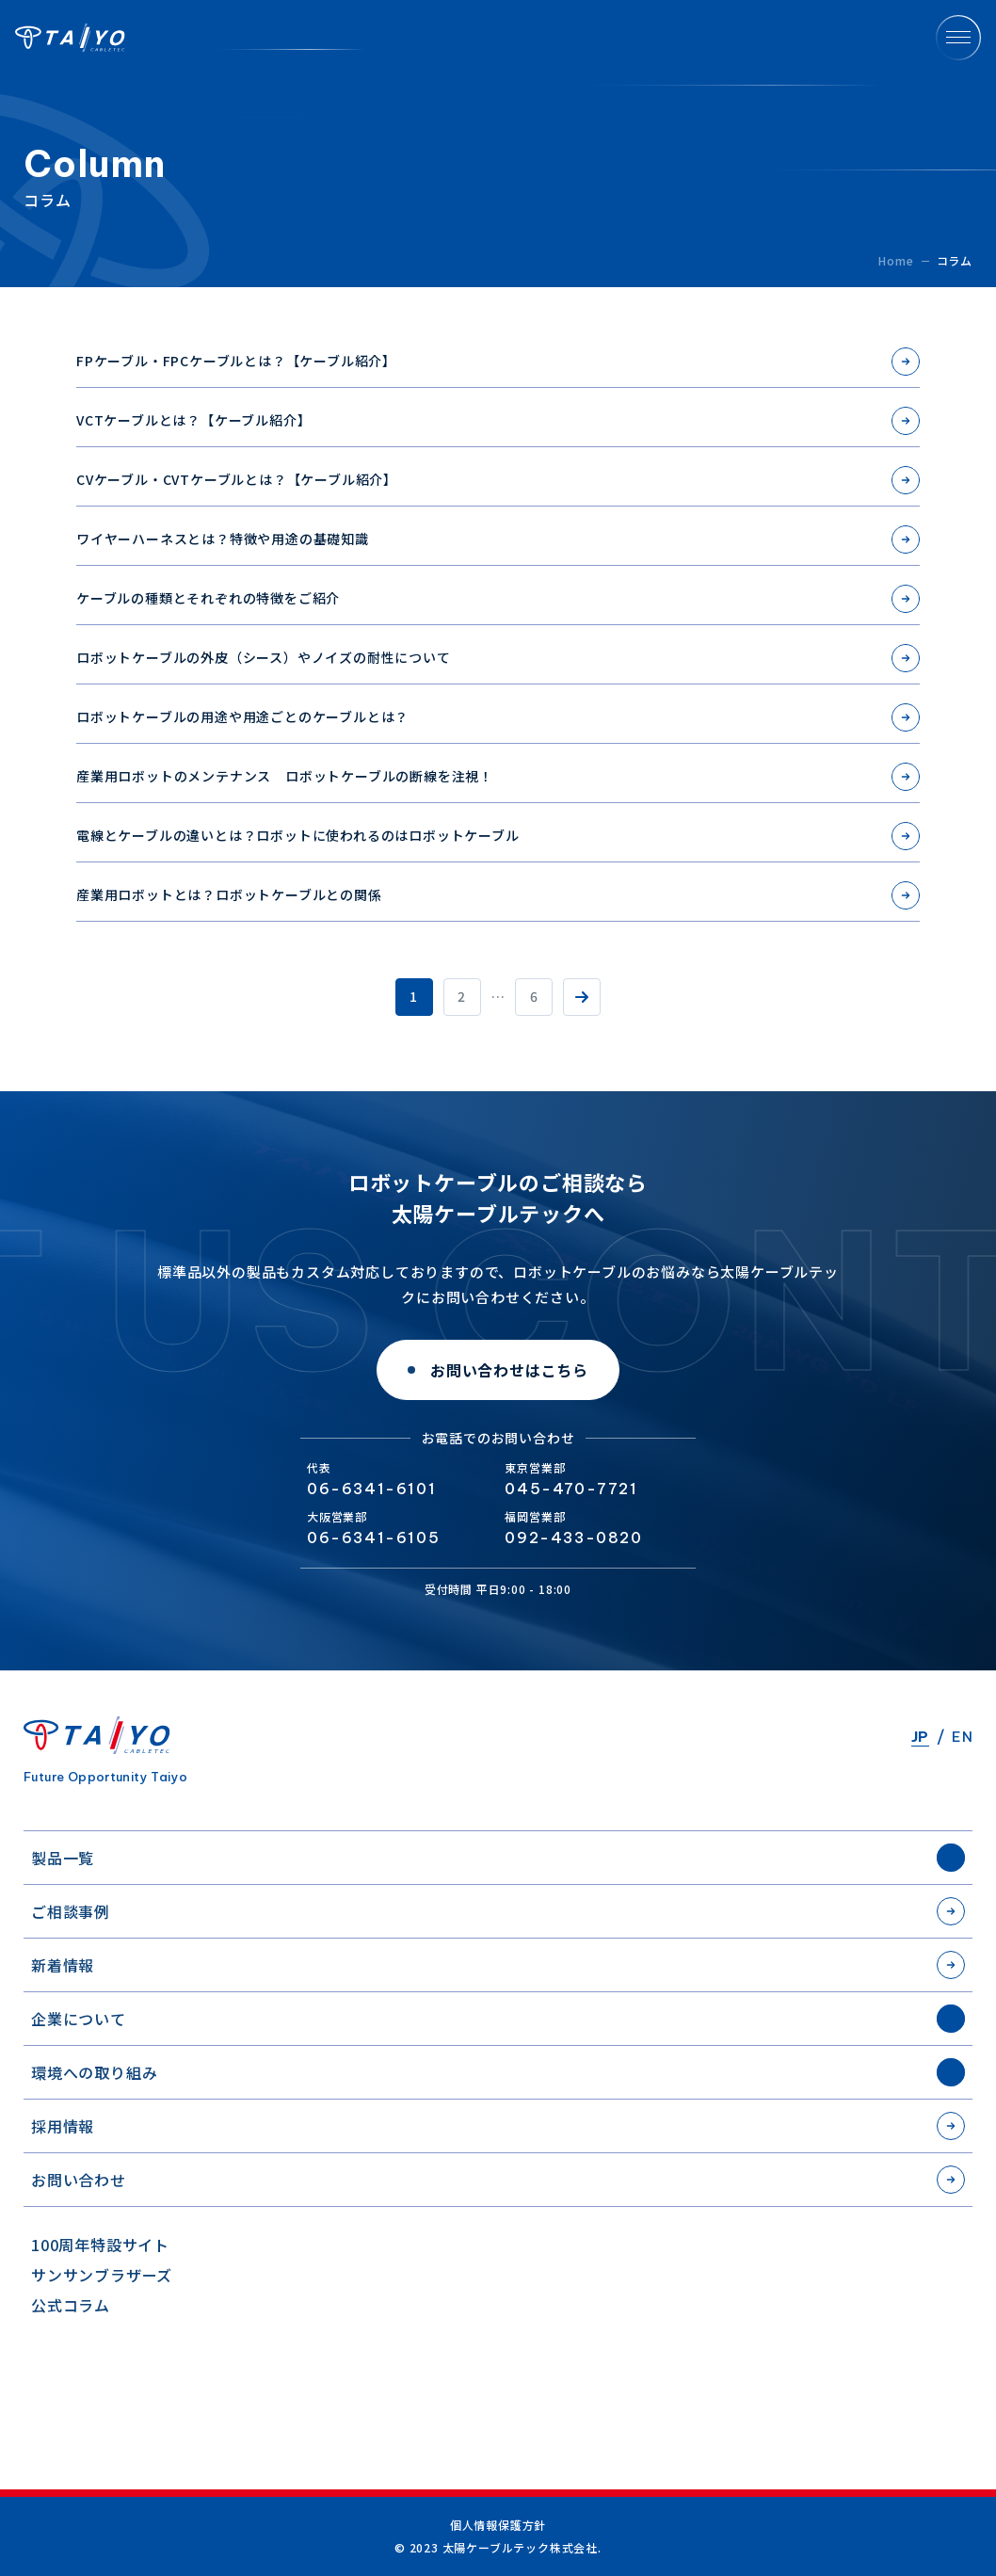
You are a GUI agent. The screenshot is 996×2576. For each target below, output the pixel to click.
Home (895, 260)
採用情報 (62, 2126)
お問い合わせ (78, 2179)
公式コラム (70, 2304)
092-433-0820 (573, 1537)
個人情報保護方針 (498, 2525)
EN (962, 1737)
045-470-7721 (571, 1488)
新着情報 (62, 1965)
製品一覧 (62, 1857)
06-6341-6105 (373, 1537)
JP (920, 1737)
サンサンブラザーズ (101, 2274)
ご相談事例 (70, 1911)
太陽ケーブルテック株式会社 (70, 38)
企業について (78, 2018)
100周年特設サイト (100, 2244)
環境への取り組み (94, 2072)
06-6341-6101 (371, 1488)
